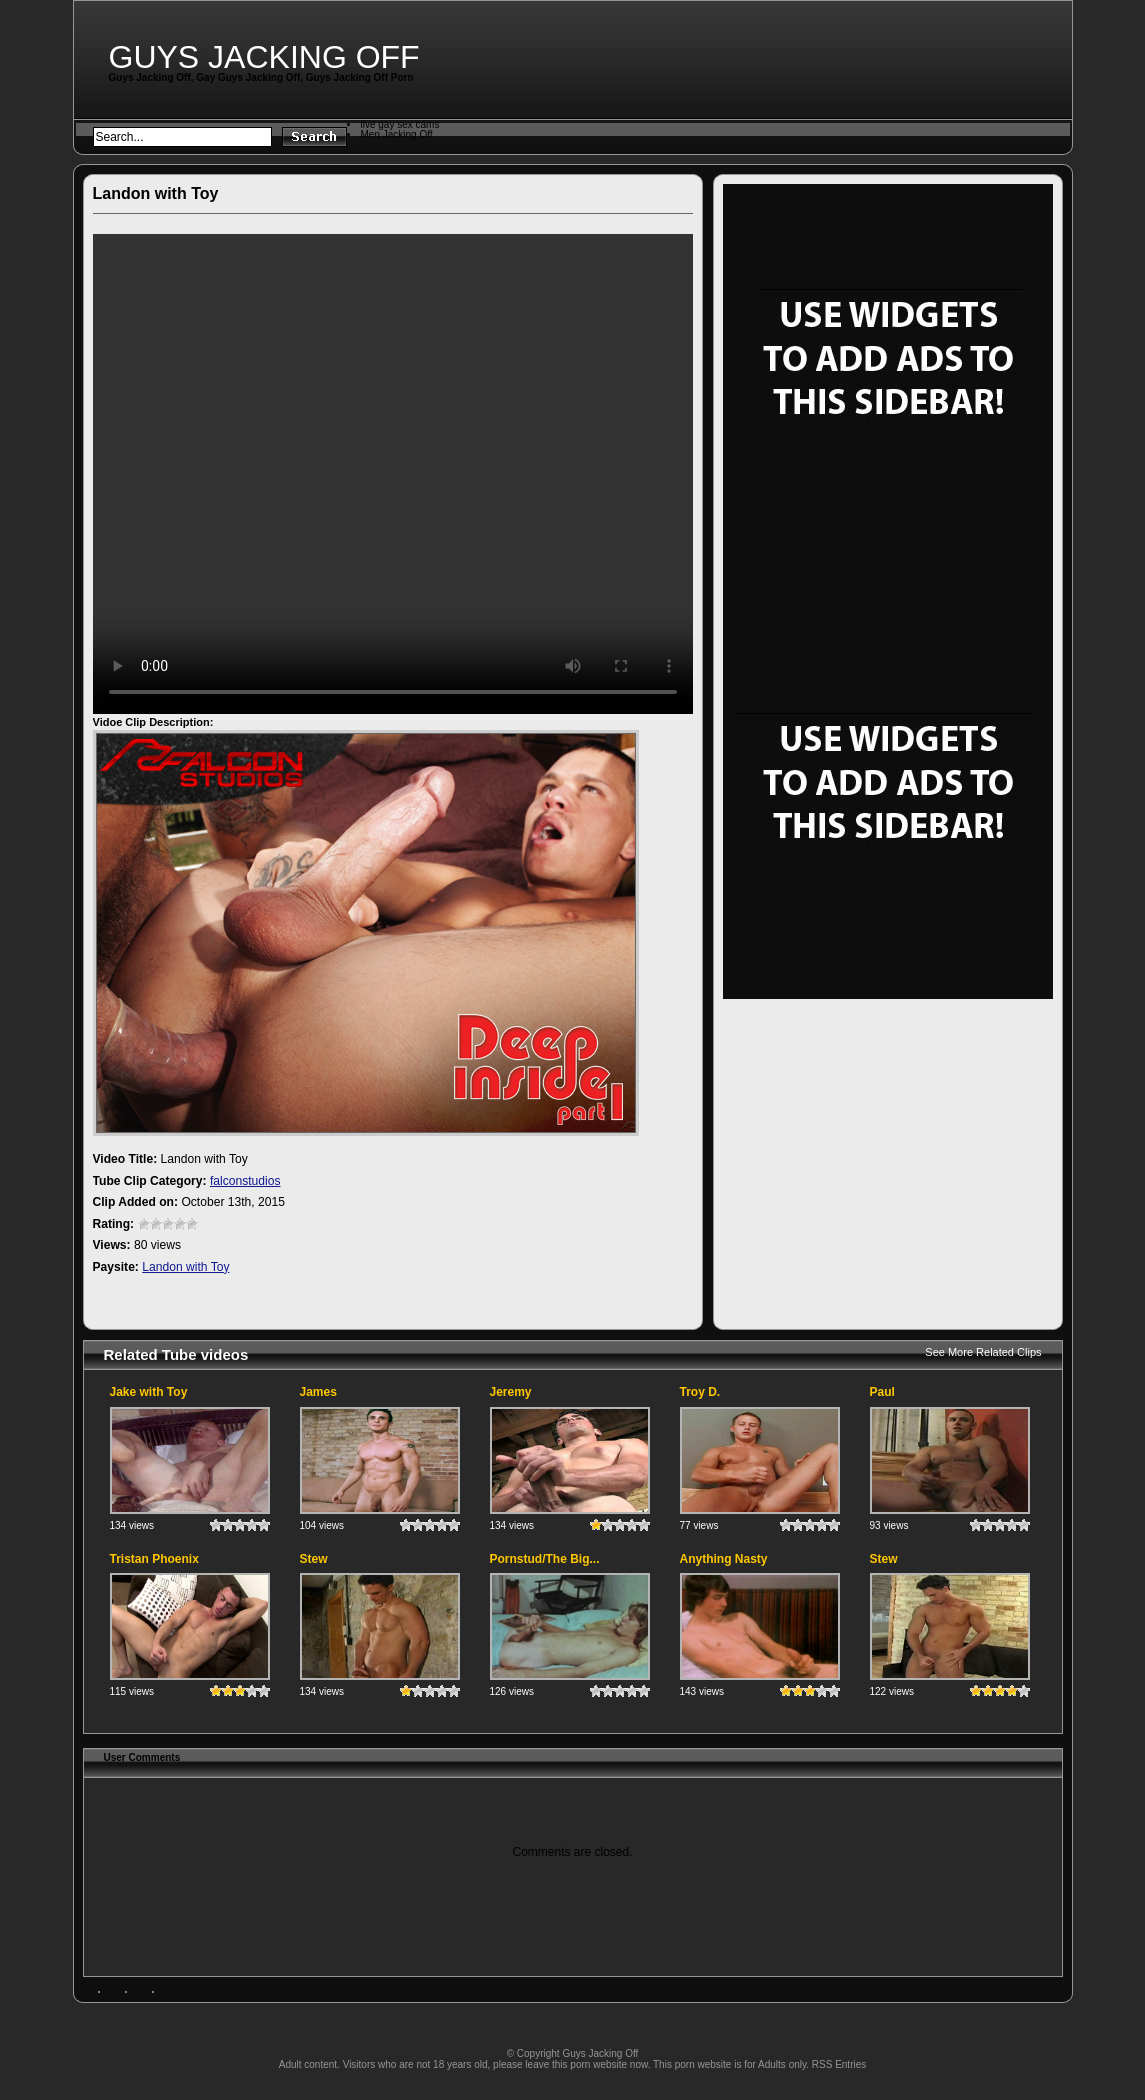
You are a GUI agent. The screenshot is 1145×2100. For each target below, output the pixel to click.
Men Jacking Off (397, 134)
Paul (882, 1392)
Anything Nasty (724, 1559)
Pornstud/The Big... (545, 1559)
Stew (314, 1559)
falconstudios (245, 1181)
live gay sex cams (400, 124)
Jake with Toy (149, 1392)
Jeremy (511, 1392)
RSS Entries (839, 2064)
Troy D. (700, 1392)
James (318, 1392)
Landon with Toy (185, 1267)
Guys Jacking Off (264, 57)
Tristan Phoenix (154, 1559)
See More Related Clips (983, 1352)
